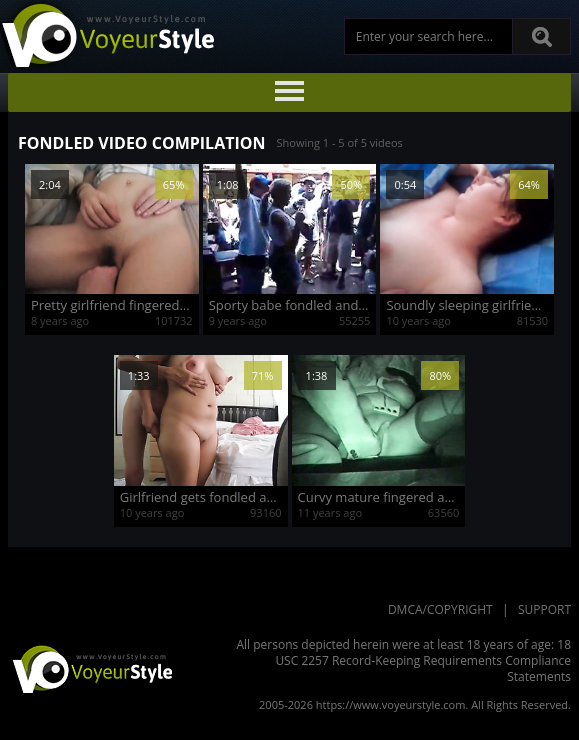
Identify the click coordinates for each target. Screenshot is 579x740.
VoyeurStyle (90, 668)
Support (544, 609)
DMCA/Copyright (440, 609)
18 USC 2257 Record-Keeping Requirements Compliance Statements (423, 660)
